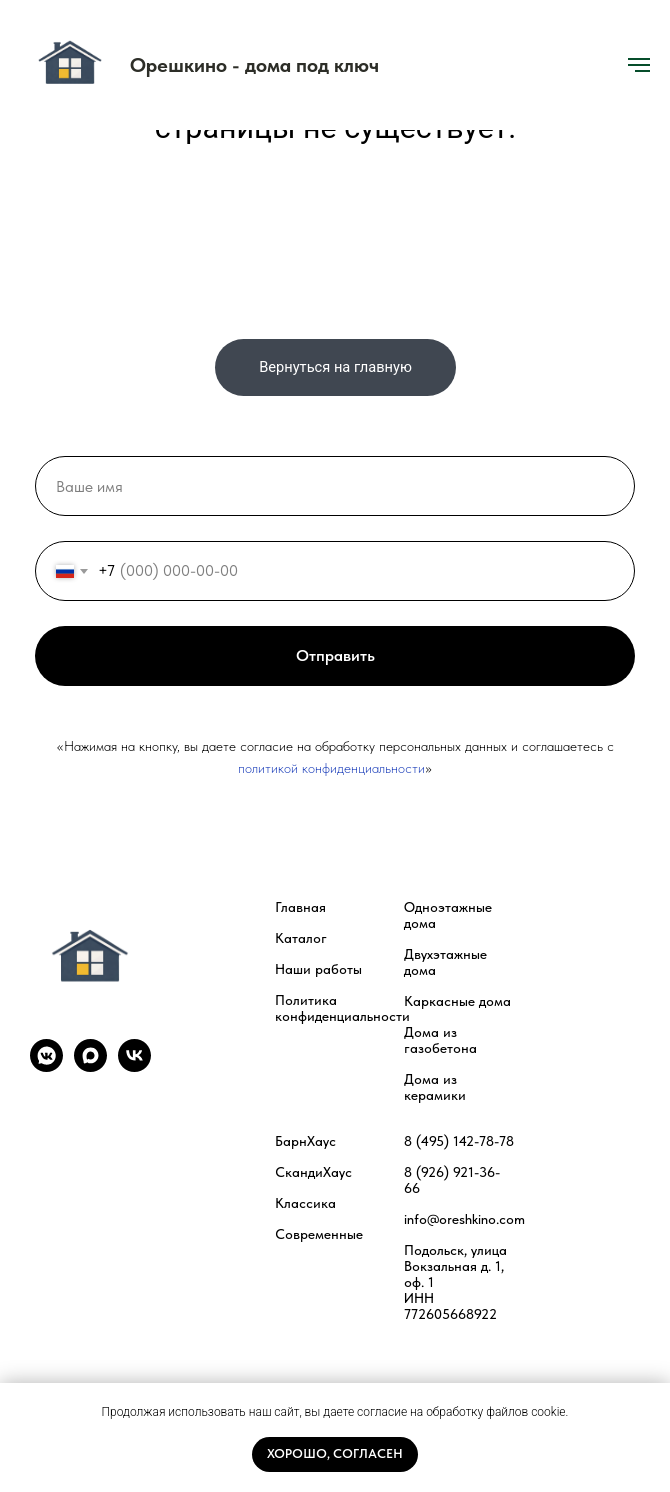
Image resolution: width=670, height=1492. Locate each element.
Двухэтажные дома (445, 962)
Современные (319, 1234)
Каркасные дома (457, 1001)
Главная (300, 907)
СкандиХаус (313, 1172)
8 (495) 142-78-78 (459, 1141)
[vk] (134, 1066)
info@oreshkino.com (464, 1219)
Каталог (301, 938)
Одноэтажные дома (448, 915)
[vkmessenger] (46, 1066)
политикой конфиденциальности (331, 768)
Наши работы (318, 969)
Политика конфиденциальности (342, 1008)
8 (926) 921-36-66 (452, 1180)
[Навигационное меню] (639, 65)
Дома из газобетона (440, 1040)
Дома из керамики (435, 1087)
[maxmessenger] (90, 1066)
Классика (305, 1203)
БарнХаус (305, 1141)
